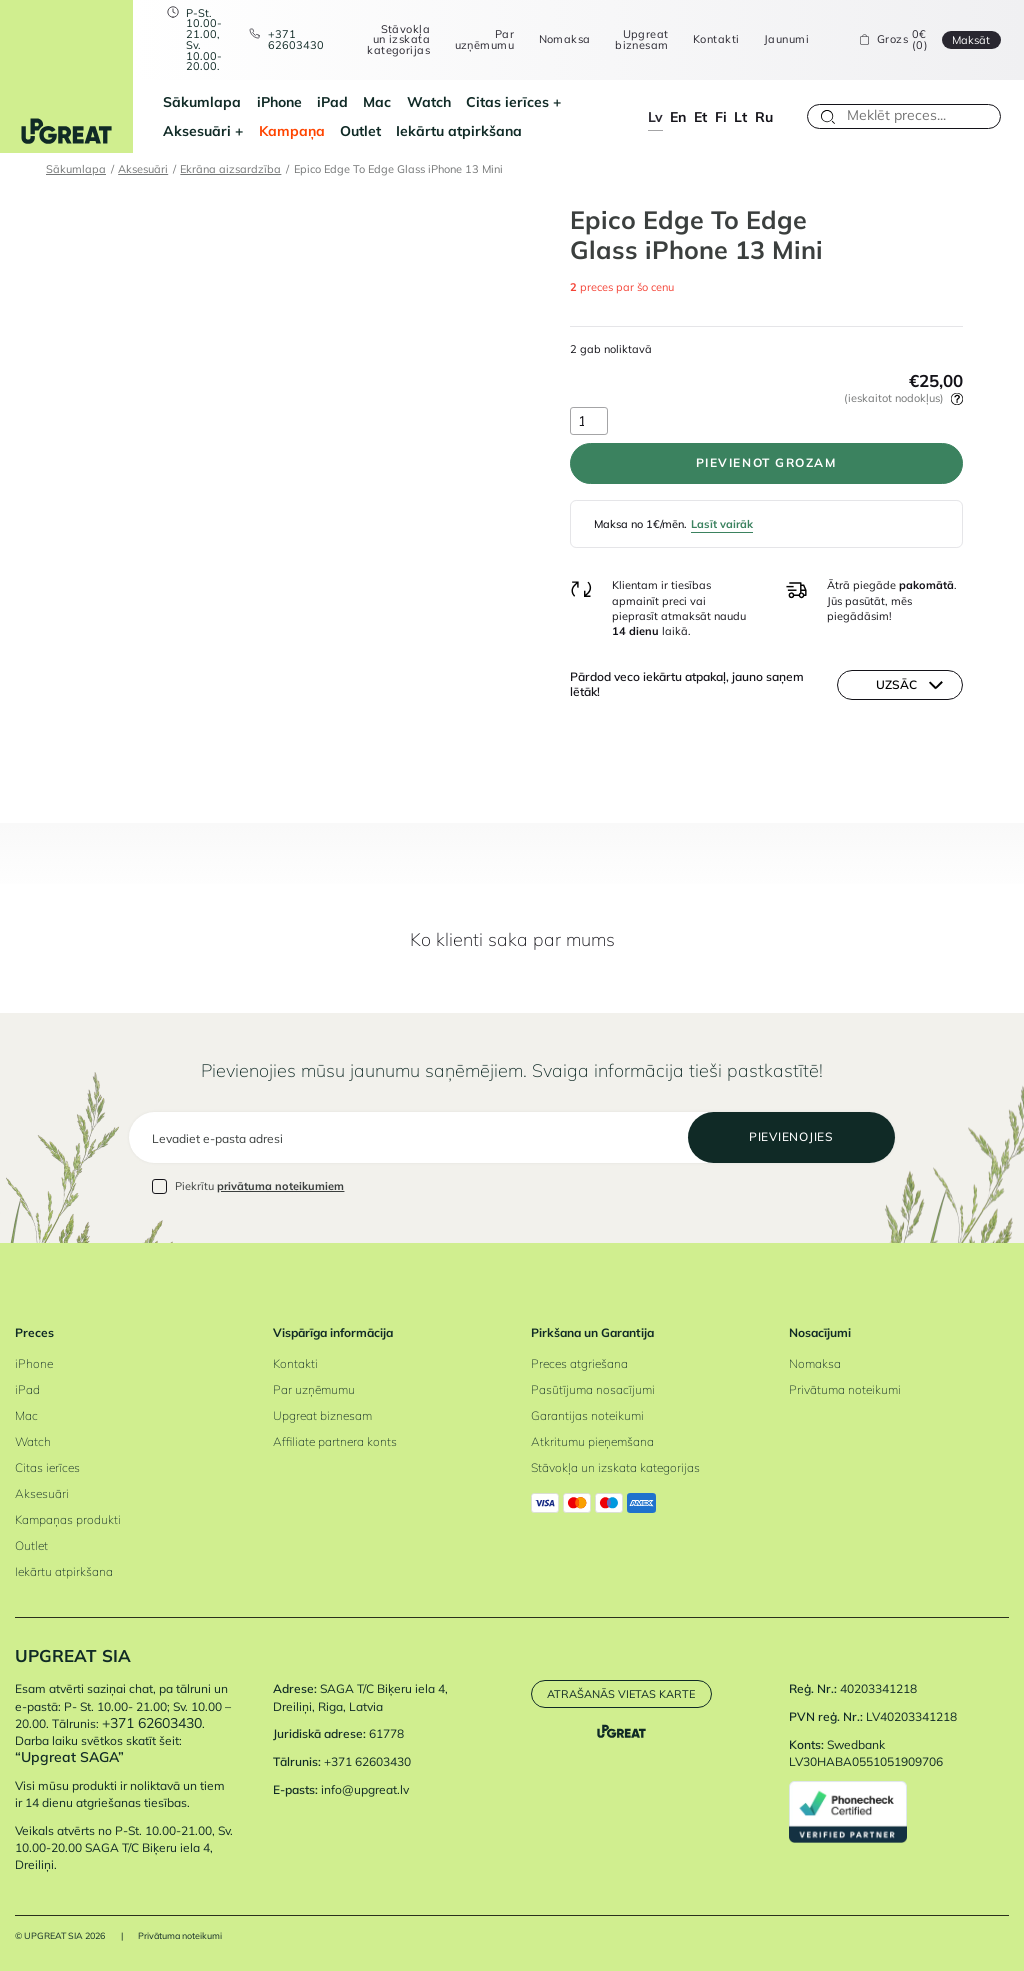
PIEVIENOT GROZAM (766, 462)
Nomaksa (565, 39)
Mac (377, 101)
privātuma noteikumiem (280, 1186)
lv (655, 116)
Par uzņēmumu (484, 39)
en (678, 116)
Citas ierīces (507, 101)
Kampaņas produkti (68, 1519)
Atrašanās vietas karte (621, 1694)
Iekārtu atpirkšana (459, 130)
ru (764, 116)
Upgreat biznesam (641, 39)
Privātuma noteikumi (845, 1389)
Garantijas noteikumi (587, 1415)
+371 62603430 (296, 39)
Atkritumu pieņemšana (592, 1441)
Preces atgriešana (579, 1363)
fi (721, 116)
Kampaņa (292, 130)
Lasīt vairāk (722, 524)
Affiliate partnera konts (335, 1441)
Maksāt (971, 40)
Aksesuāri (197, 130)
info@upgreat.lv (365, 1789)
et (700, 116)
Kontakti (716, 39)
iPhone (279, 101)
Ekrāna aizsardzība (230, 169)
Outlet (360, 130)
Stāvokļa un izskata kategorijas (398, 40)
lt (740, 116)
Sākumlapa (202, 101)
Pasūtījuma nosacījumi (593, 1389)
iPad (332, 101)
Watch (429, 101)
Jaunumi (786, 39)
